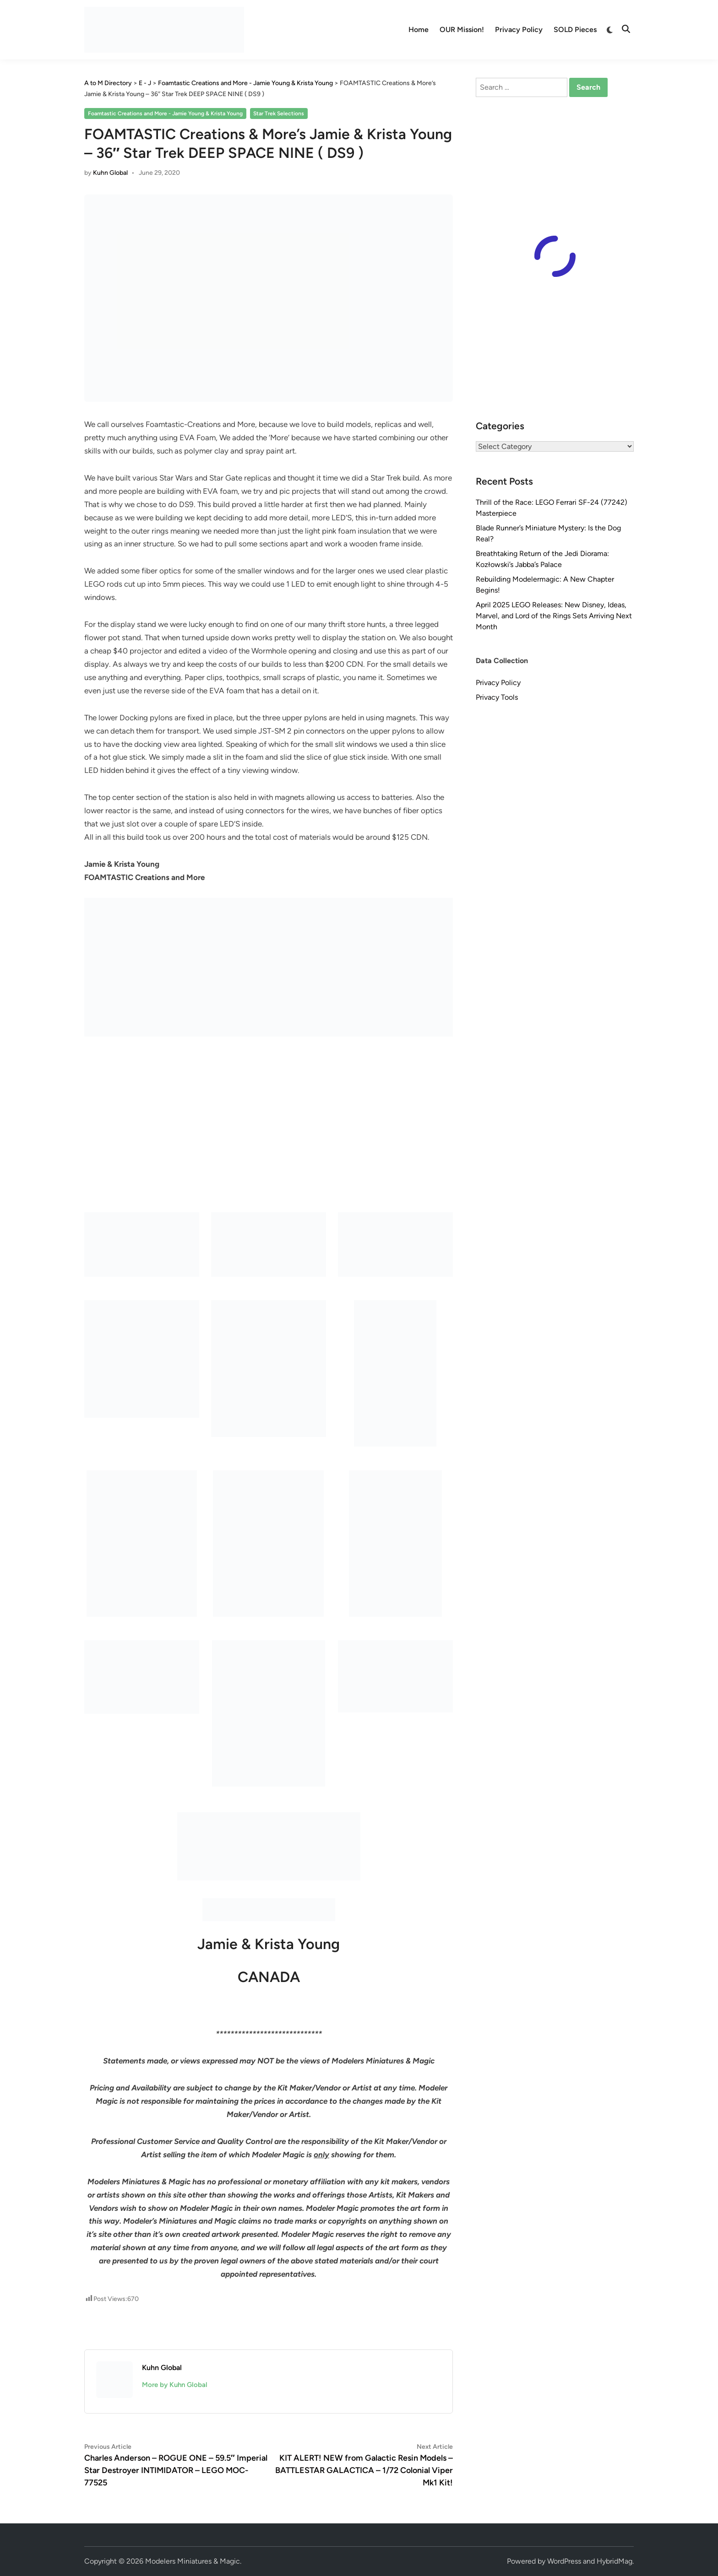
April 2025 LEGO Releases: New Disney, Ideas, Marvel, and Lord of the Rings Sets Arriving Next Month (554, 615)
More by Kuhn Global (174, 2385)
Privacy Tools (497, 697)
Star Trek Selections (278, 113)
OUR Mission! (462, 29)
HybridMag (614, 2561)
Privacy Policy (519, 29)
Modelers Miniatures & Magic (192, 2561)
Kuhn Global (110, 173)
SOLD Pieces (575, 29)
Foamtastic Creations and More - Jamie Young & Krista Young (165, 113)
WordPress (564, 2561)
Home (418, 29)
